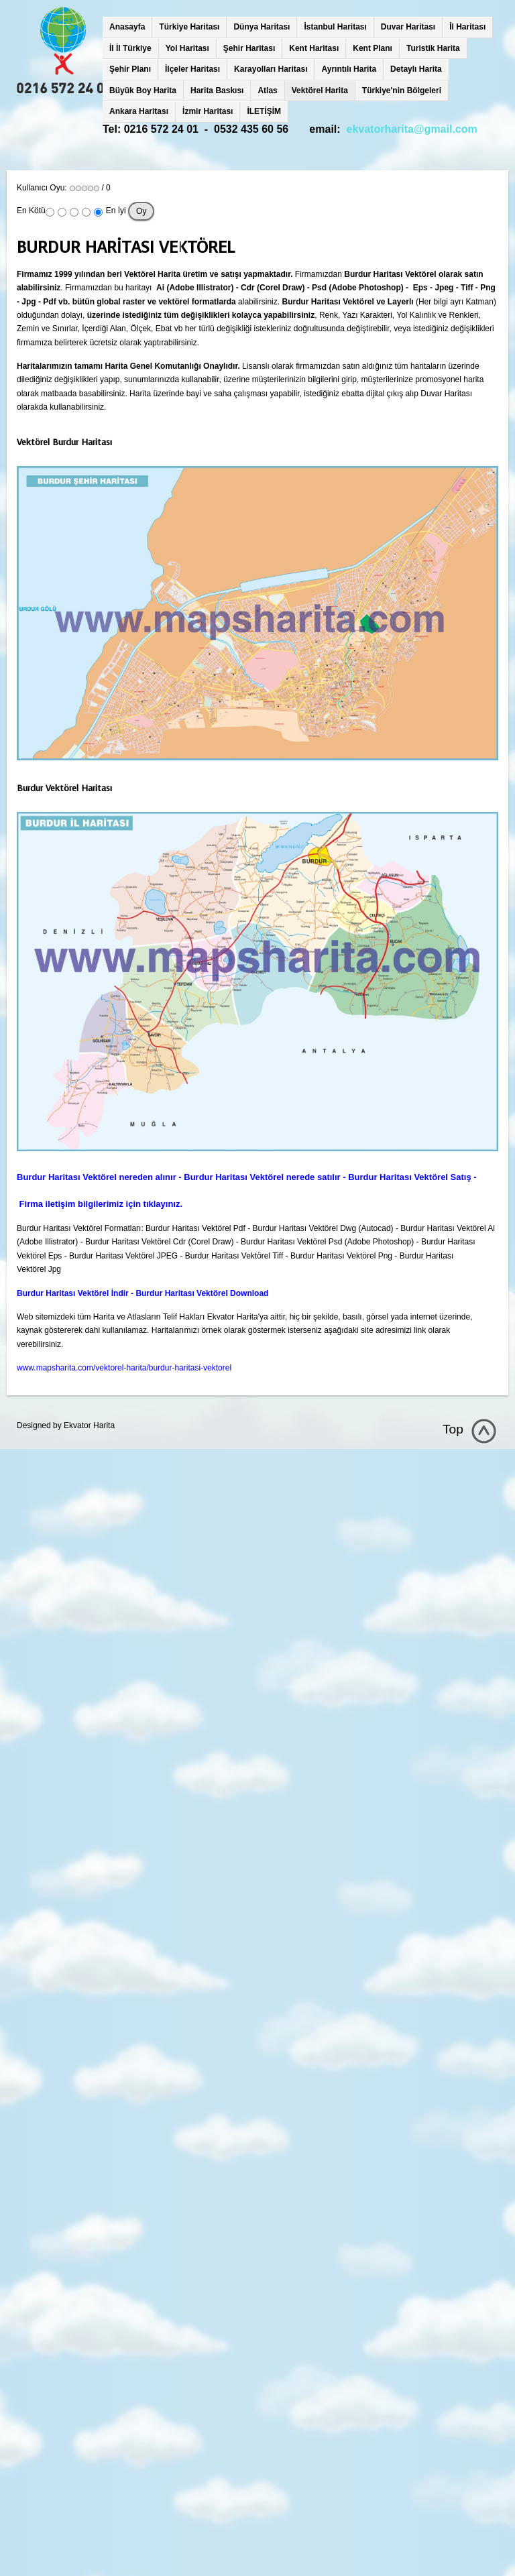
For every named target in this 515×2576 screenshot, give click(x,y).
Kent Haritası (314, 48)
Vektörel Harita (320, 90)
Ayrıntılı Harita (348, 69)
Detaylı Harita (416, 69)
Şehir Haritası (249, 48)
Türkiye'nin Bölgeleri (401, 90)
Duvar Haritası (408, 27)
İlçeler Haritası (192, 69)
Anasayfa (127, 27)
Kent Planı (372, 48)
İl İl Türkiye (130, 48)
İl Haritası (467, 27)
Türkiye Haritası (189, 27)
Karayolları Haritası (270, 69)
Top (453, 1429)
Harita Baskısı (216, 90)
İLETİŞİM (264, 111)
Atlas (267, 90)
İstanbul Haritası (335, 27)
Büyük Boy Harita (142, 90)
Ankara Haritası (138, 111)
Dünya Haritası (261, 27)
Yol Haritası (187, 48)
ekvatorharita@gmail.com (412, 129)
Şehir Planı (130, 69)
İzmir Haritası (207, 111)
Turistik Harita (433, 48)
